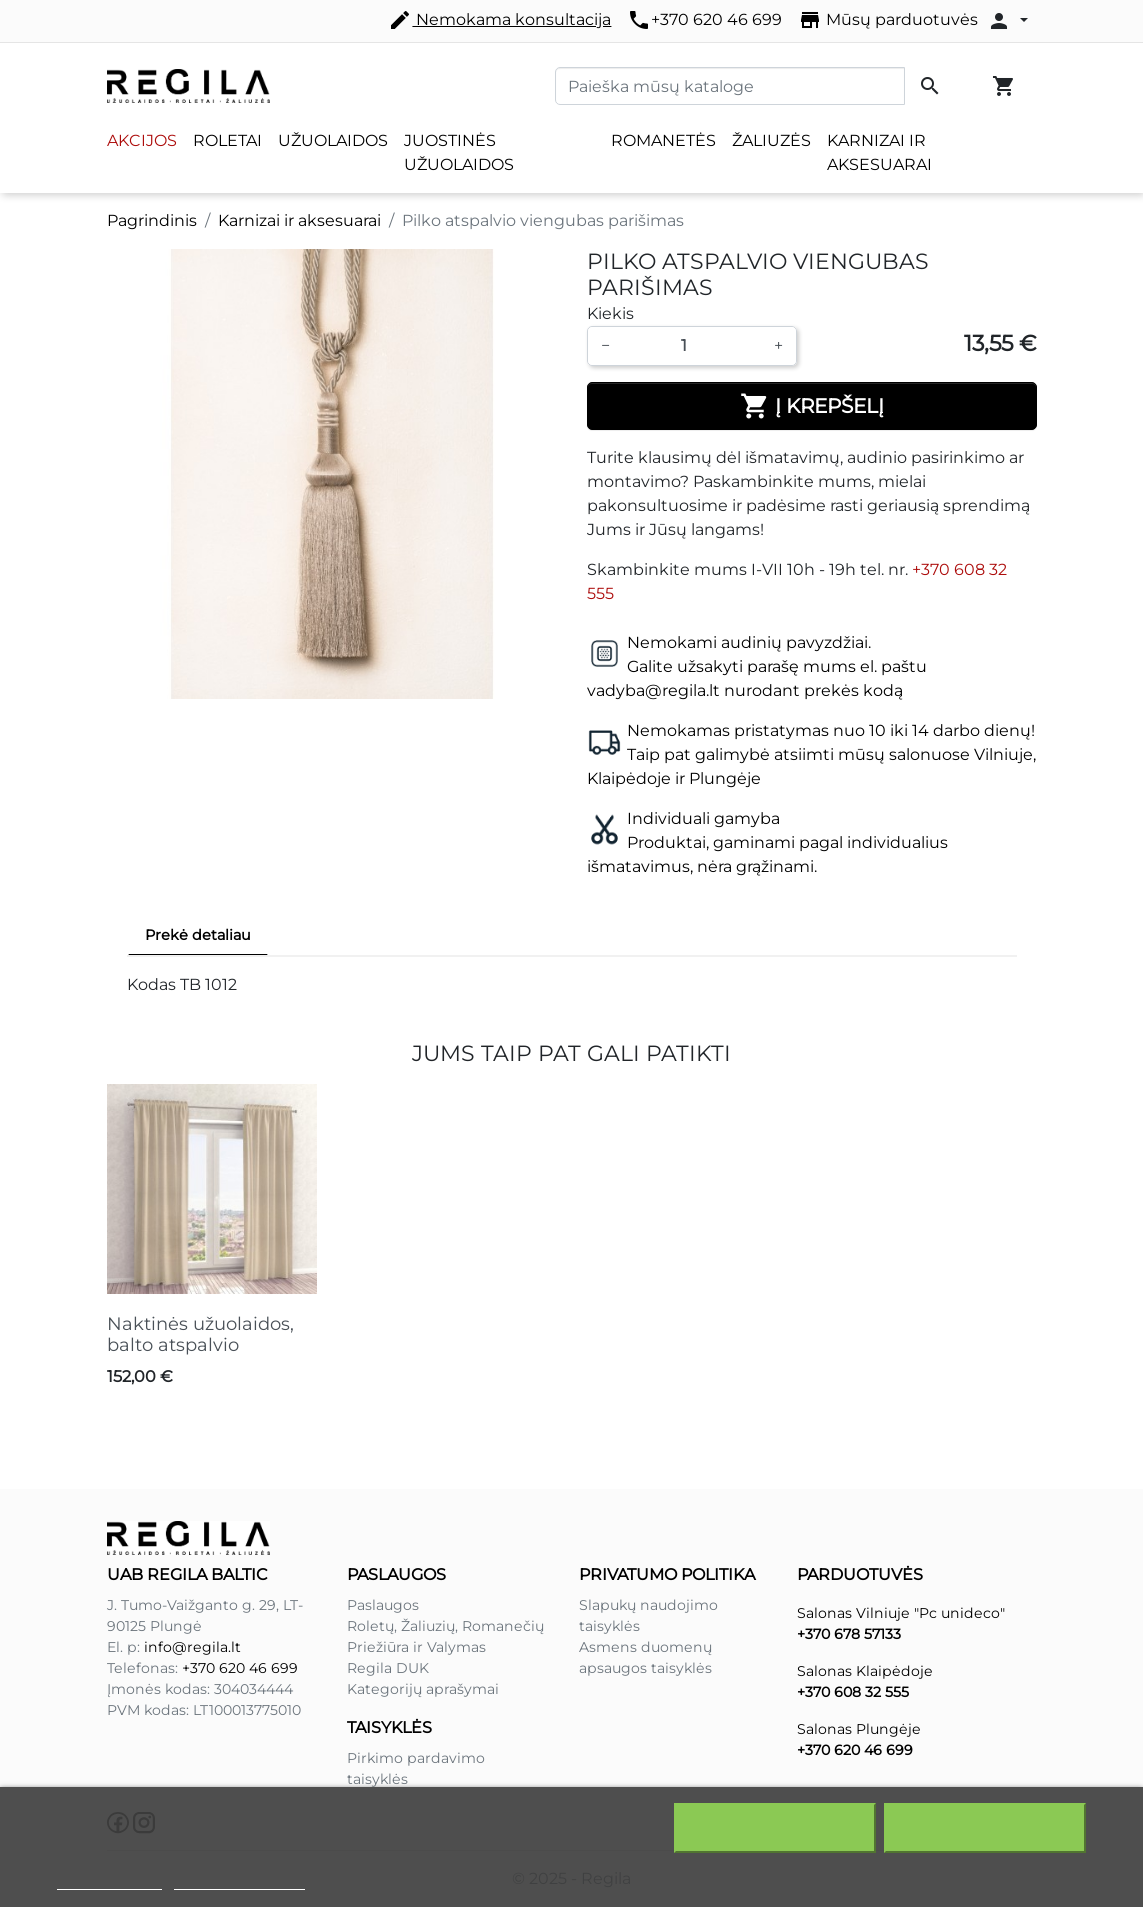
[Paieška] (730, 86)
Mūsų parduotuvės (888, 20)
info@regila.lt (192, 1647)
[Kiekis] (692, 346)
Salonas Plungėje (859, 1729)
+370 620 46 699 (704, 20)
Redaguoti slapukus (240, 1880)
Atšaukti (775, 1828)
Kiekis (610, 313)
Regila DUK (388, 1668)
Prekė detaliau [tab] (198, 935)
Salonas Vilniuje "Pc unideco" (901, 1613)
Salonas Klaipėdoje (865, 1671)
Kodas (151, 984)
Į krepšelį (812, 406)
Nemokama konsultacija (499, 20)
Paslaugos (383, 1605)
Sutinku (985, 1828)
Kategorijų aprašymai (423, 1689)
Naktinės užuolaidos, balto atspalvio (200, 1335)
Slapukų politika (109, 1880)
